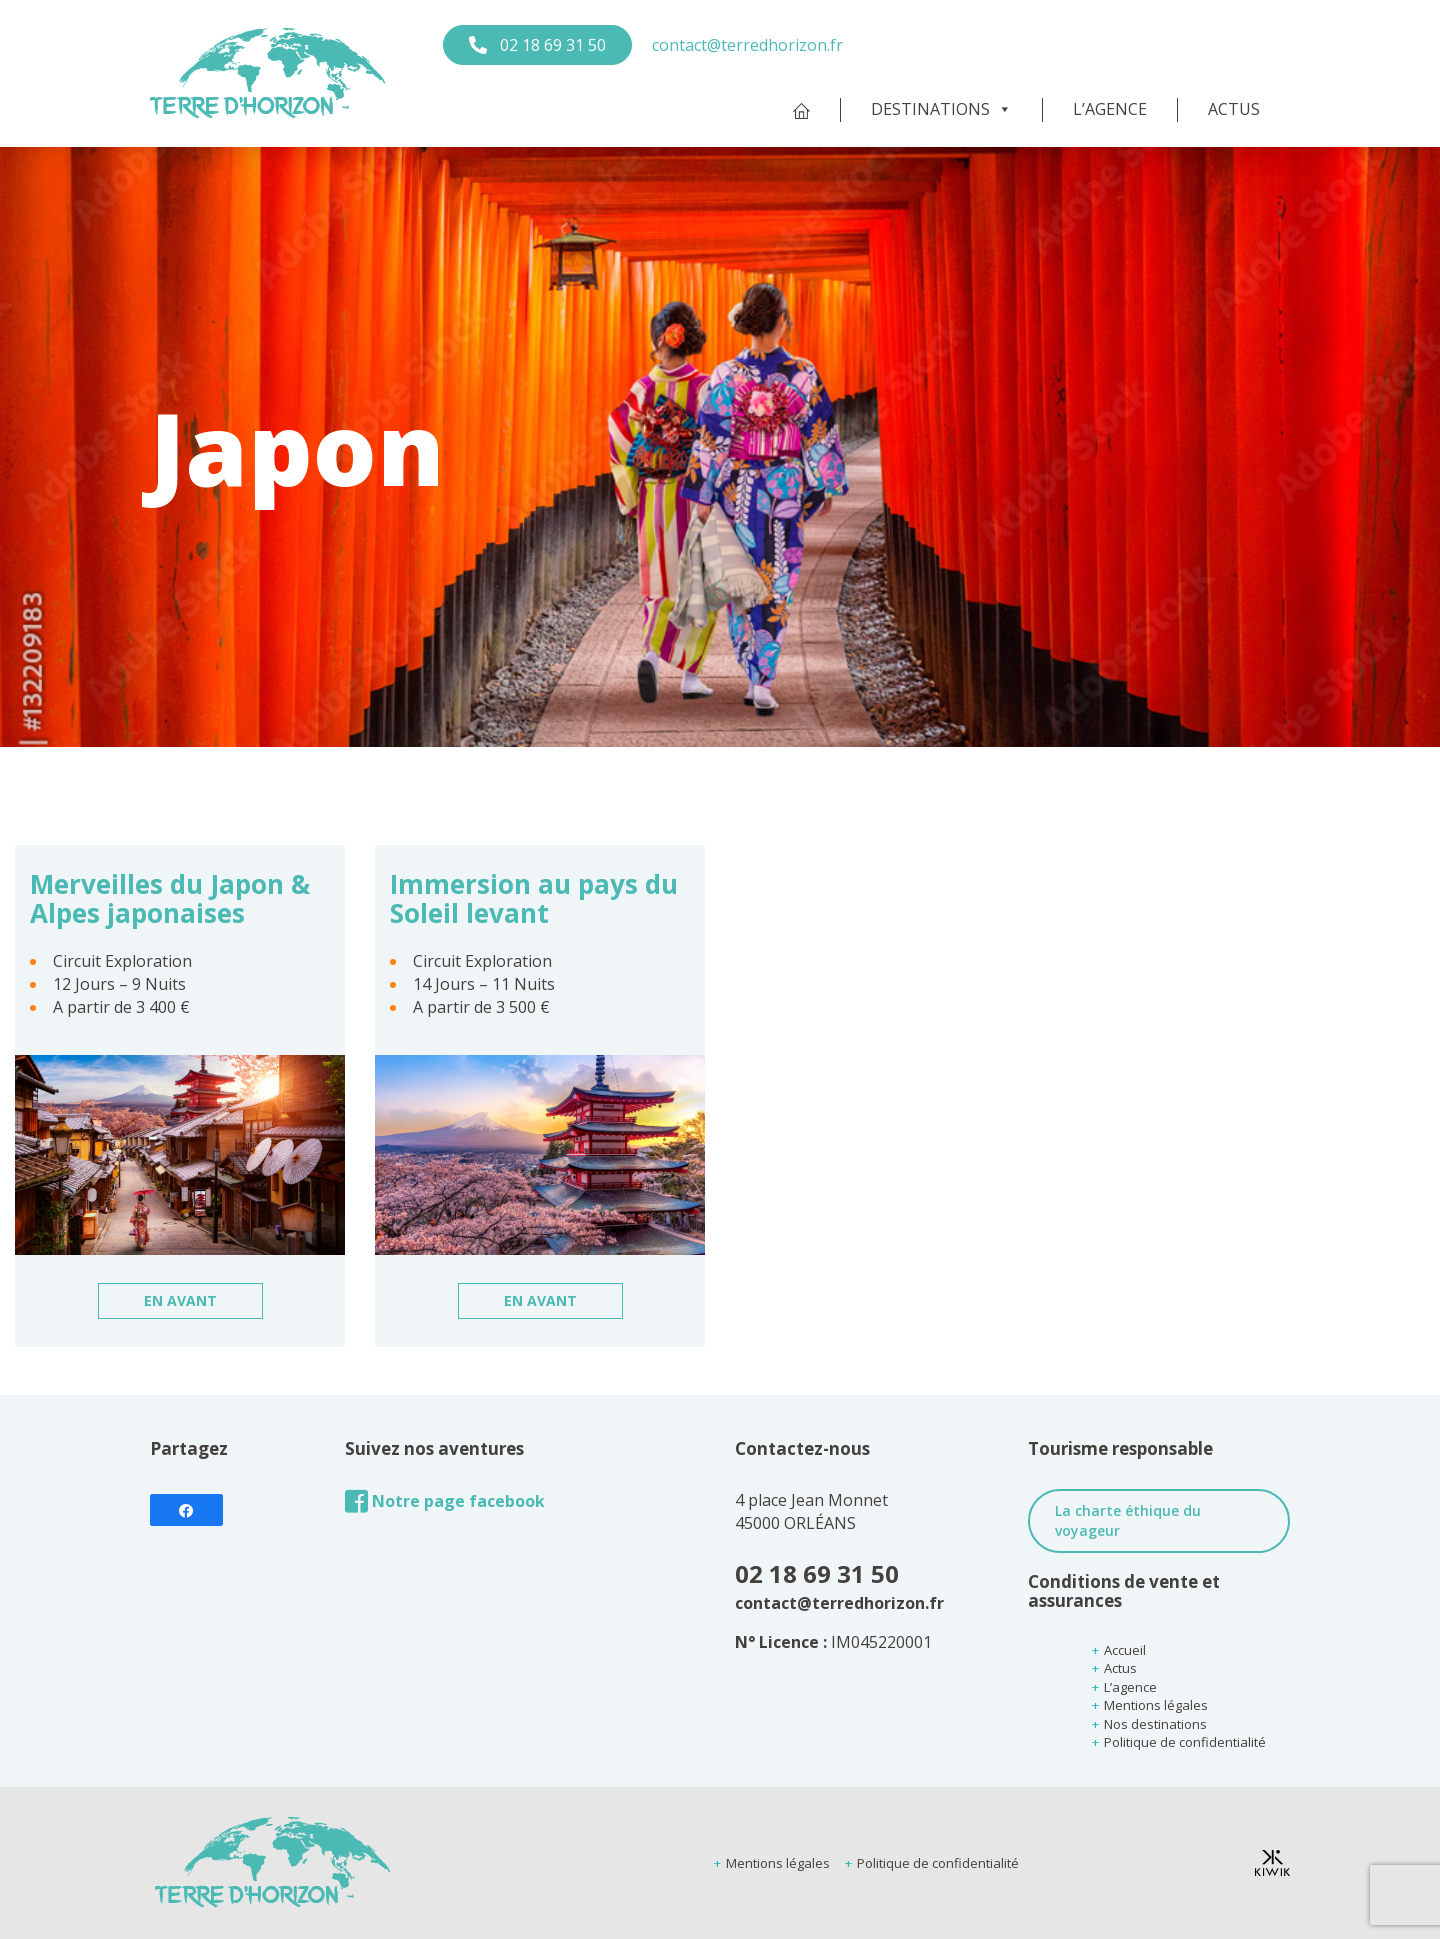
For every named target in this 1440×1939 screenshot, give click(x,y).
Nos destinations (1155, 1724)
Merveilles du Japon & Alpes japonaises (170, 898)
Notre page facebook (445, 1501)
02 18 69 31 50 (551, 45)
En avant (180, 1300)
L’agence (1110, 109)
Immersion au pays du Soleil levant (534, 898)
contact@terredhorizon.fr (747, 45)
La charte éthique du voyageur (1128, 1520)
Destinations (941, 109)
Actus (1234, 109)
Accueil (1125, 1650)
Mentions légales (1156, 1705)
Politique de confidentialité (1185, 1742)
